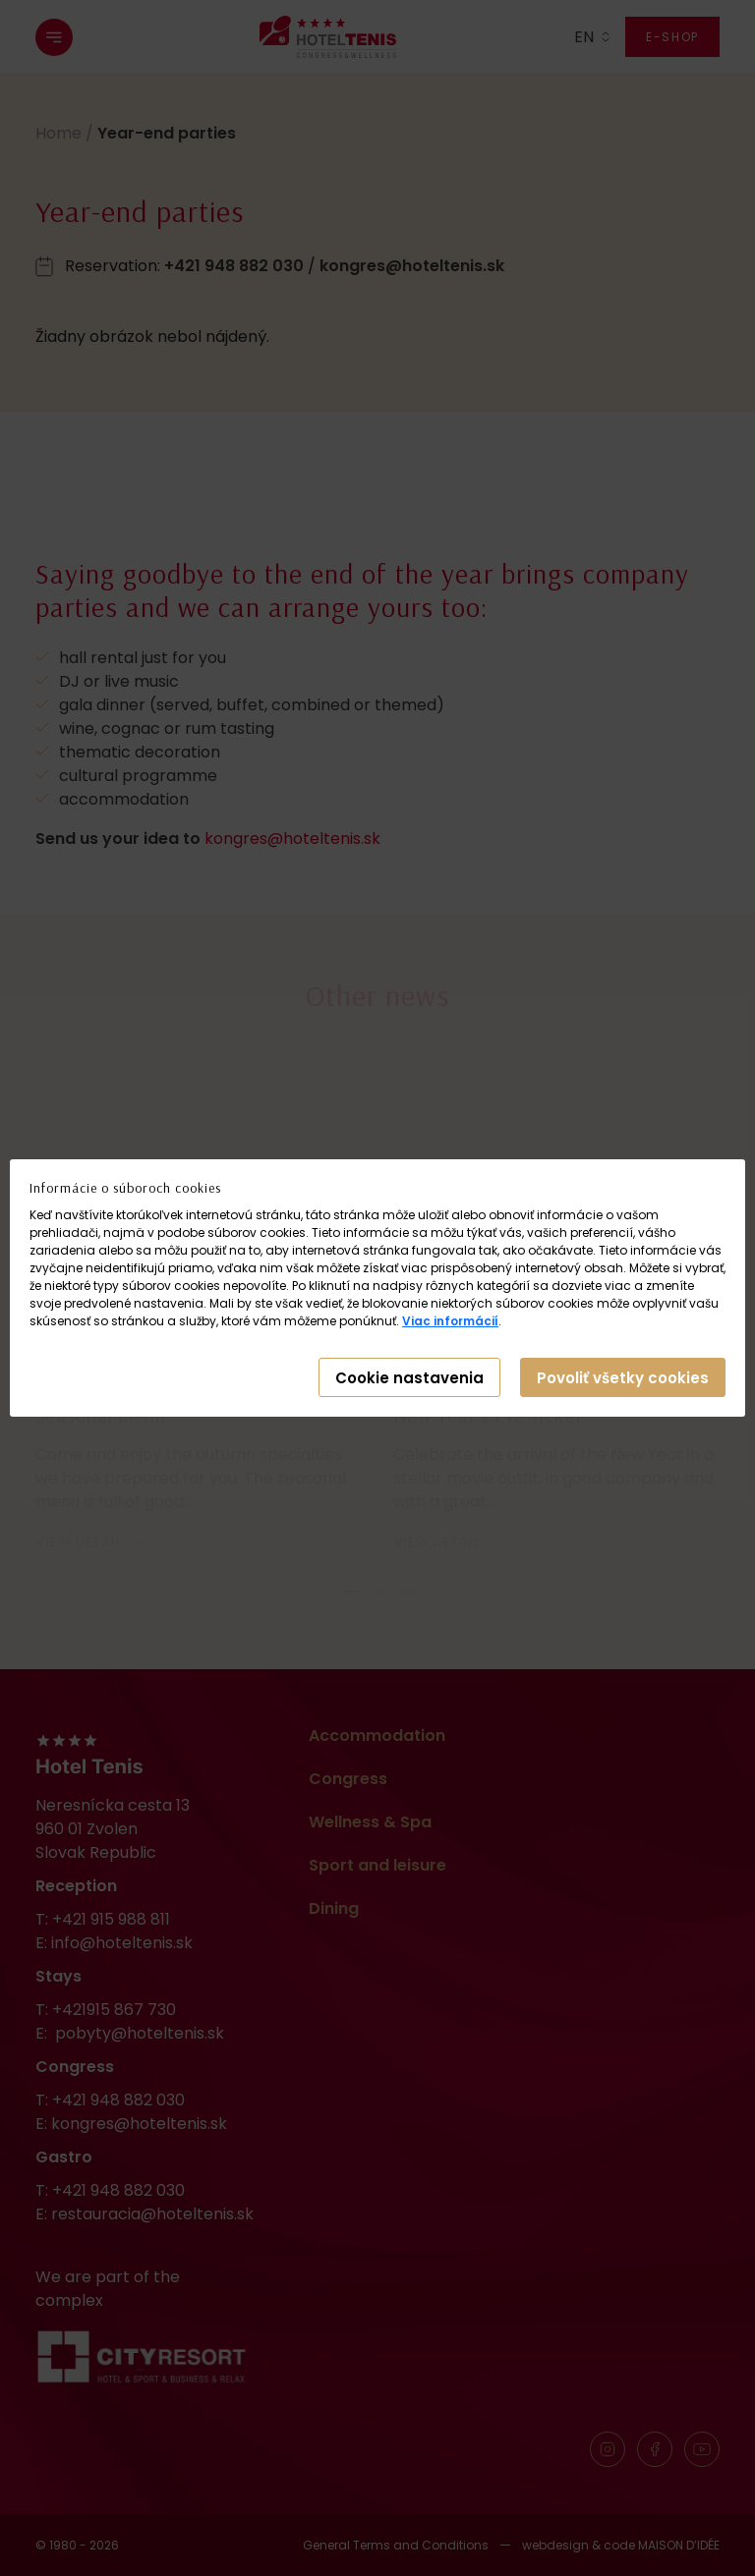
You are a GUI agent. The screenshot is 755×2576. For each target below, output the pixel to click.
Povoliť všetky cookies (623, 1378)
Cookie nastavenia (409, 1378)
